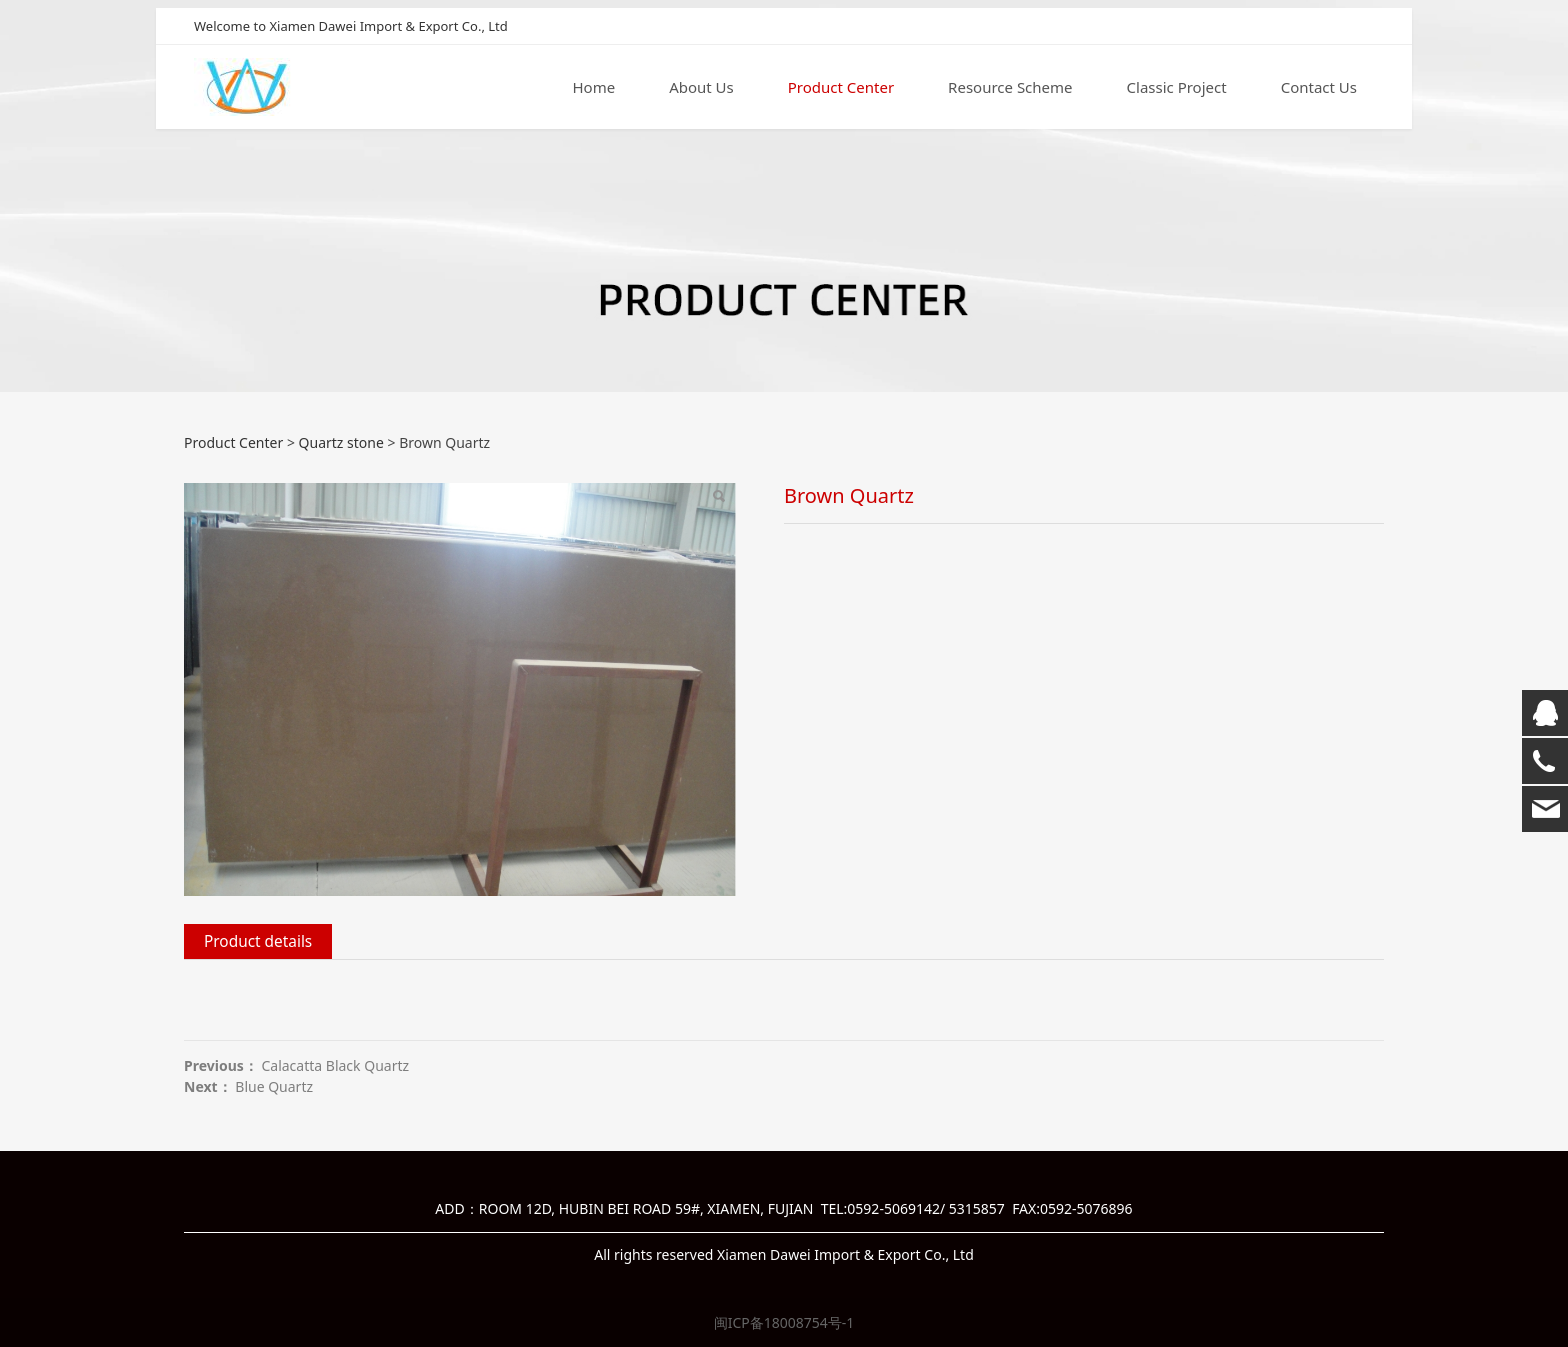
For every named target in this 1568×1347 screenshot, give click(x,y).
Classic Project (1177, 89)
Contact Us (1319, 89)
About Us (701, 89)
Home (593, 89)
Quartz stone (341, 442)
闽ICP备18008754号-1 (784, 1322)
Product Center (841, 89)
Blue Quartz (274, 1086)
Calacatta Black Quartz (335, 1065)
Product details (258, 941)
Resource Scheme (1010, 89)
